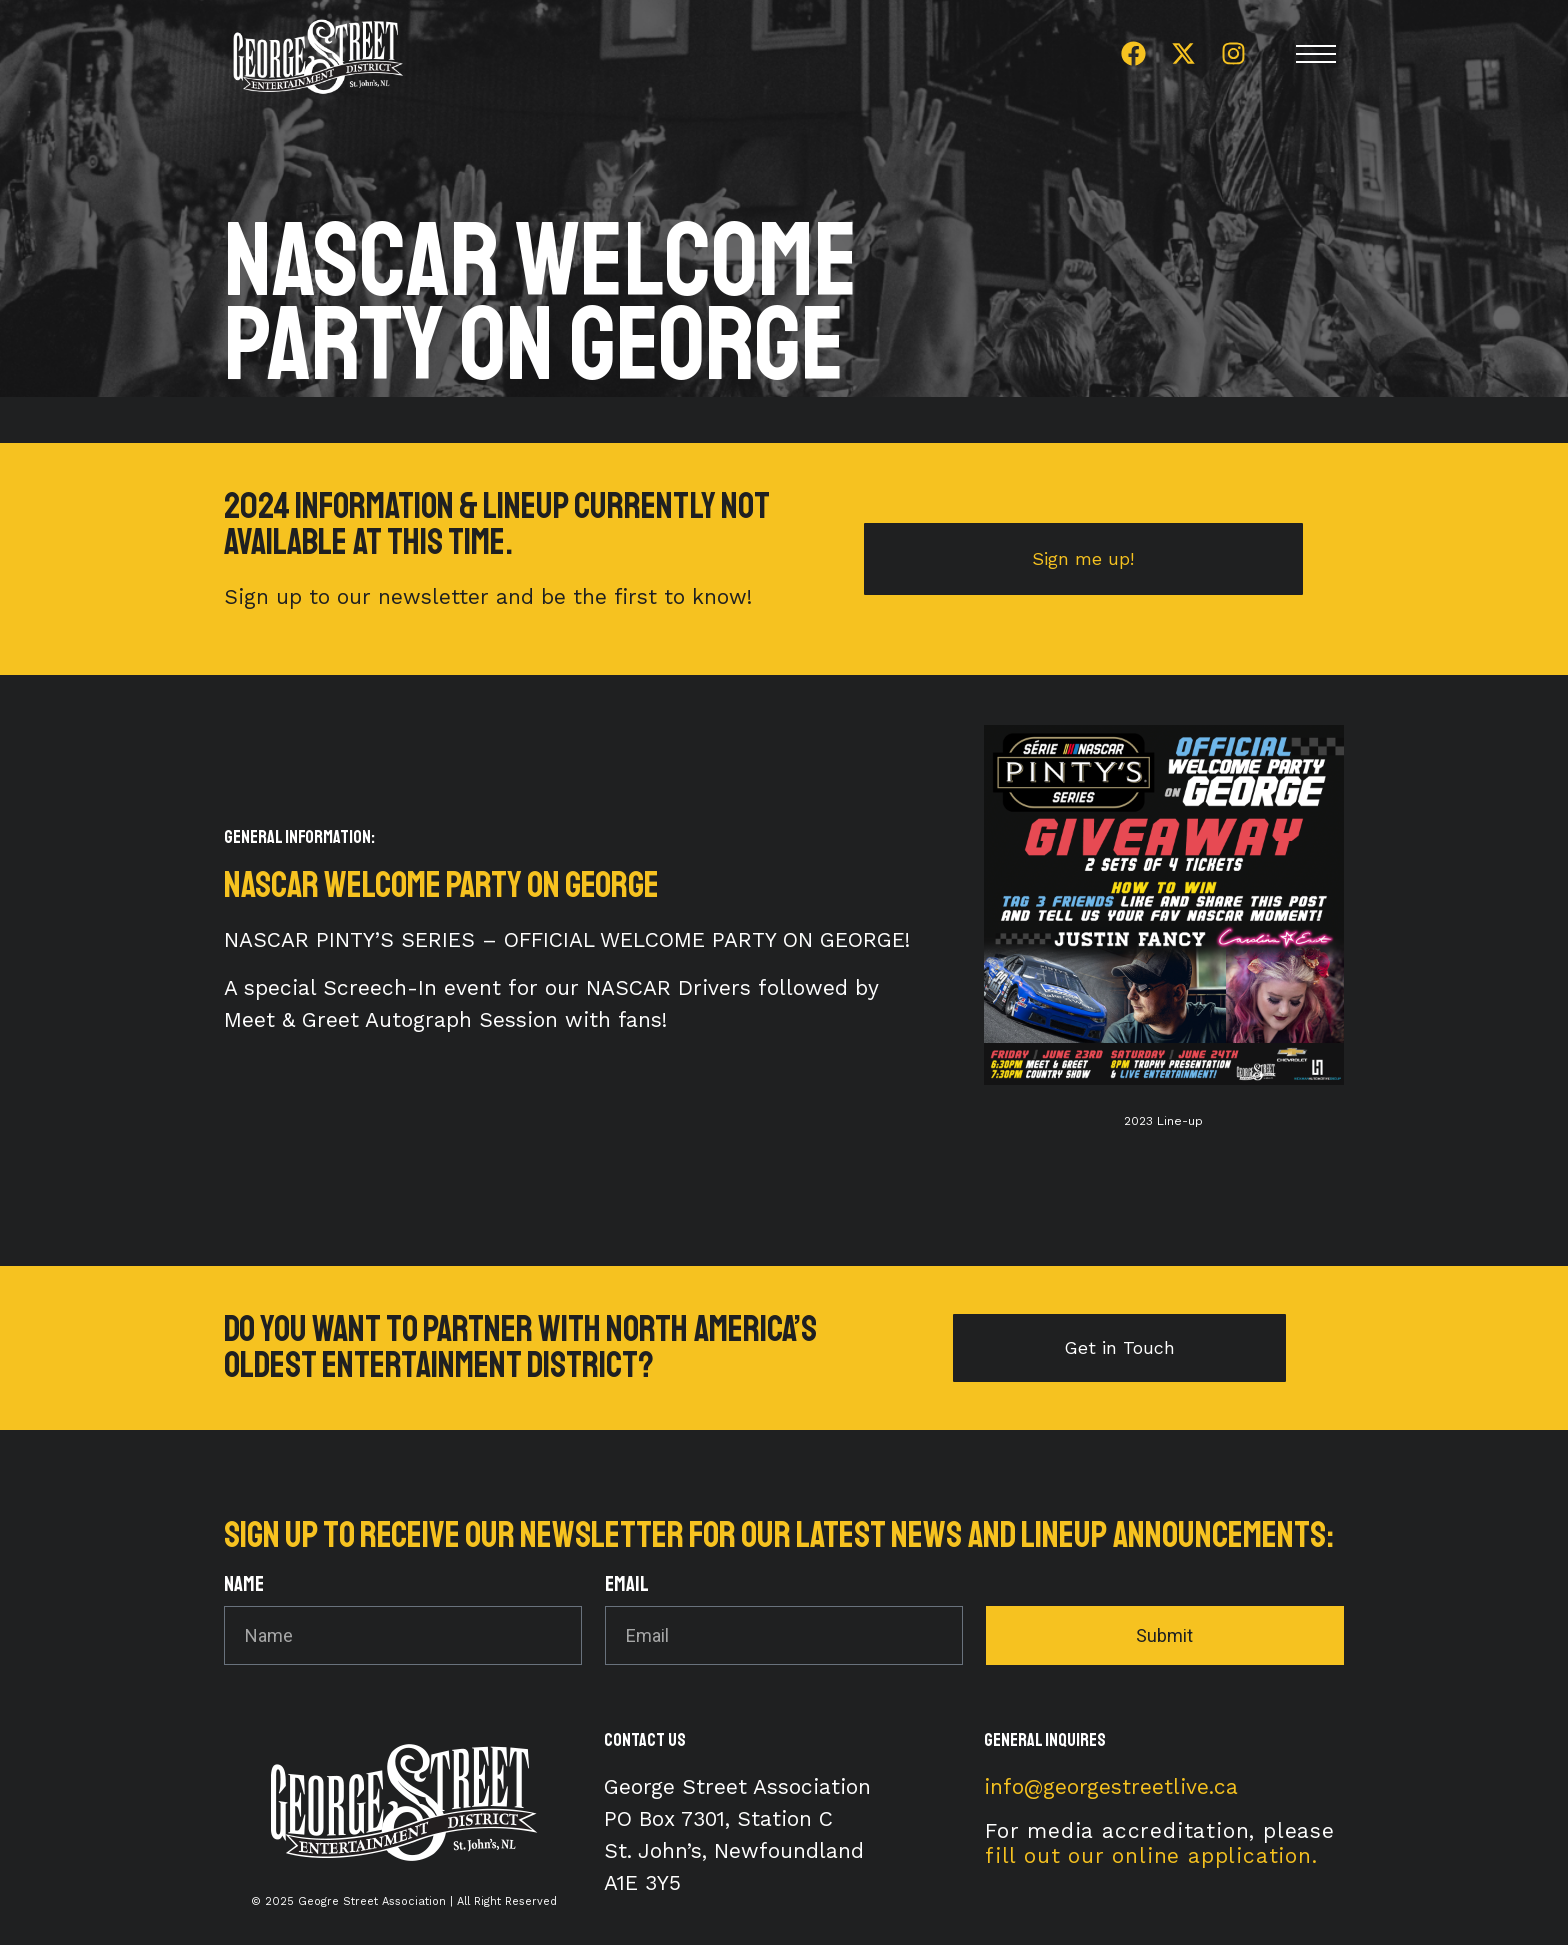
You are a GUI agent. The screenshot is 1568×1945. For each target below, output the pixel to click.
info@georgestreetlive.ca (1111, 1786)
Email (627, 1585)
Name (244, 1585)
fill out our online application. (1151, 1855)
